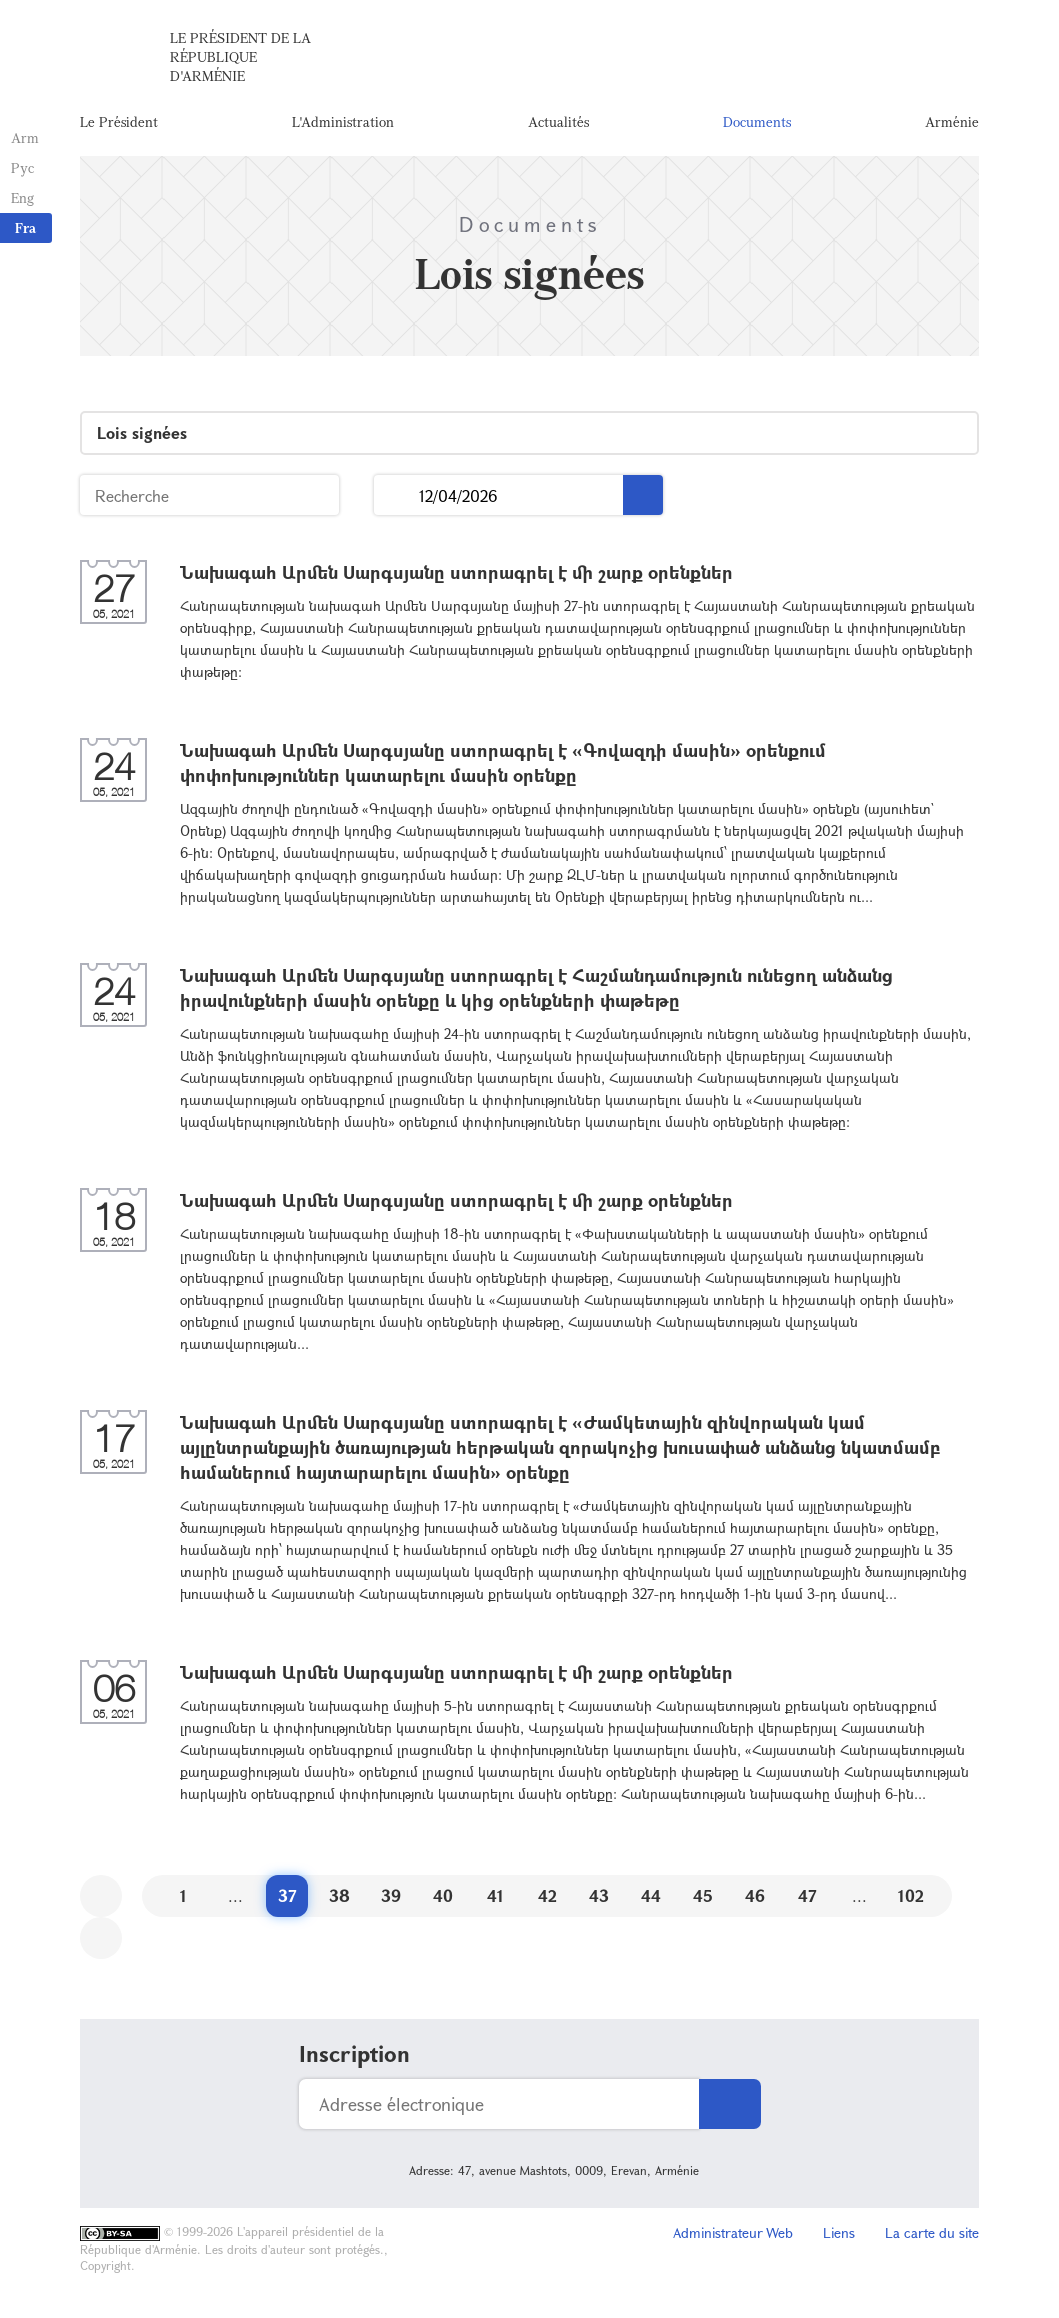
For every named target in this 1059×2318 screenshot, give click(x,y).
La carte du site (932, 2237)
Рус (21, 167)
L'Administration (343, 124)
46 (755, 1900)
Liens (839, 2237)
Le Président (119, 124)
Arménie (952, 124)
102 (911, 1900)
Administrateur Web (733, 2237)
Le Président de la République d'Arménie (240, 59)
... (396, 500)
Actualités (558, 124)
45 (703, 1900)
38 (339, 1900)
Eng (21, 197)
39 (391, 1900)
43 (599, 1900)
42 (547, 1900)
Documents (757, 124)
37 (287, 1900)
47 (807, 1900)
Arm (24, 137)
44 (651, 1900)
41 (495, 1900)
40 (443, 1900)
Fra (25, 227)
